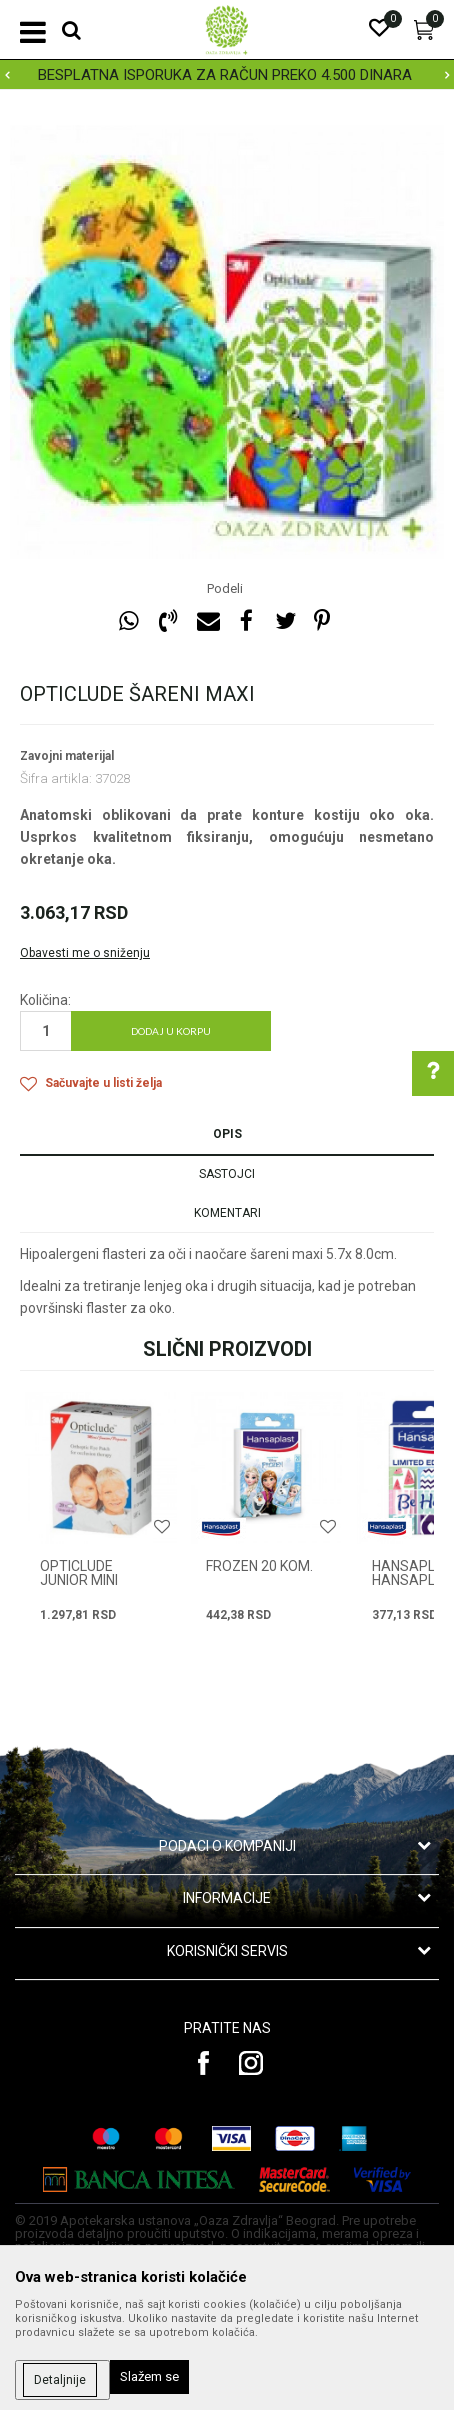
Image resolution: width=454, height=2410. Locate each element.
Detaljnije (60, 2380)
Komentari (227, 1213)
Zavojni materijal (67, 756)
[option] (227, 75)
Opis (227, 1134)
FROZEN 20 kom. (259, 1566)
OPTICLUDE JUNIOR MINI (79, 1573)
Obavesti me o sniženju (85, 953)
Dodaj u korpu (171, 1031)
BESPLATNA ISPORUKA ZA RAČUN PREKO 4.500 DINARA (225, 75)
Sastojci (227, 1174)
